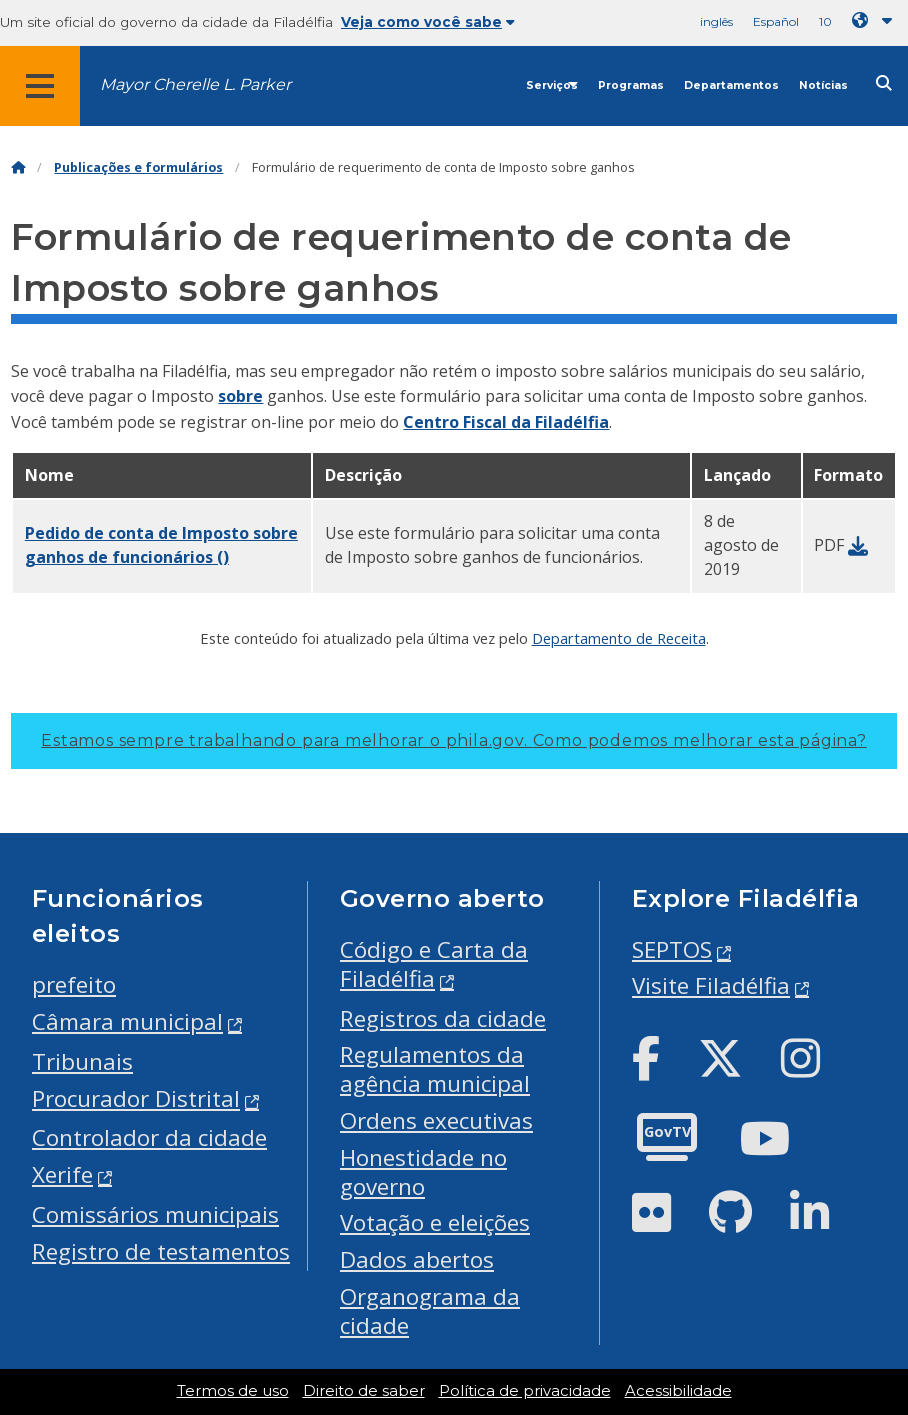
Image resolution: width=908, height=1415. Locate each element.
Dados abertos (417, 1259)
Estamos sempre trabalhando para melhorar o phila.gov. (453, 740)
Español (776, 21)
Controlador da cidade (149, 1137)
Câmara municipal (127, 1021)
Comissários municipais (155, 1214)
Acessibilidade (678, 1391)
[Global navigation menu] (40, 86)
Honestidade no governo (423, 1172)
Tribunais (82, 1061)
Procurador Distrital (136, 1098)
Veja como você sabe (428, 22)
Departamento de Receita (619, 638)
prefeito (74, 984)
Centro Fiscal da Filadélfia (506, 422)
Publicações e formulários (138, 167)
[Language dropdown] (876, 20)
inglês (716, 21)
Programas (631, 85)
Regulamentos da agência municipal (435, 1069)
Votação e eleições (435, 1222)
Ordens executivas (436, 1120)
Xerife (62, 1174)
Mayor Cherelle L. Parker (195, 84)
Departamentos (731, 85)
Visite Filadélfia (711, 985)
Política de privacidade (525, 1391)
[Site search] (884, 83)
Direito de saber (364, 1391)
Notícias (823, 85)
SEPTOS (672, 949)
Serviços (552, 85)
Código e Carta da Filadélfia (434, 964)
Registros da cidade (443, 1018)
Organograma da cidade (430, 1311)
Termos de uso (233, 1391)
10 (825, 21)
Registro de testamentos (161, 1251)
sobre (240, 396)
